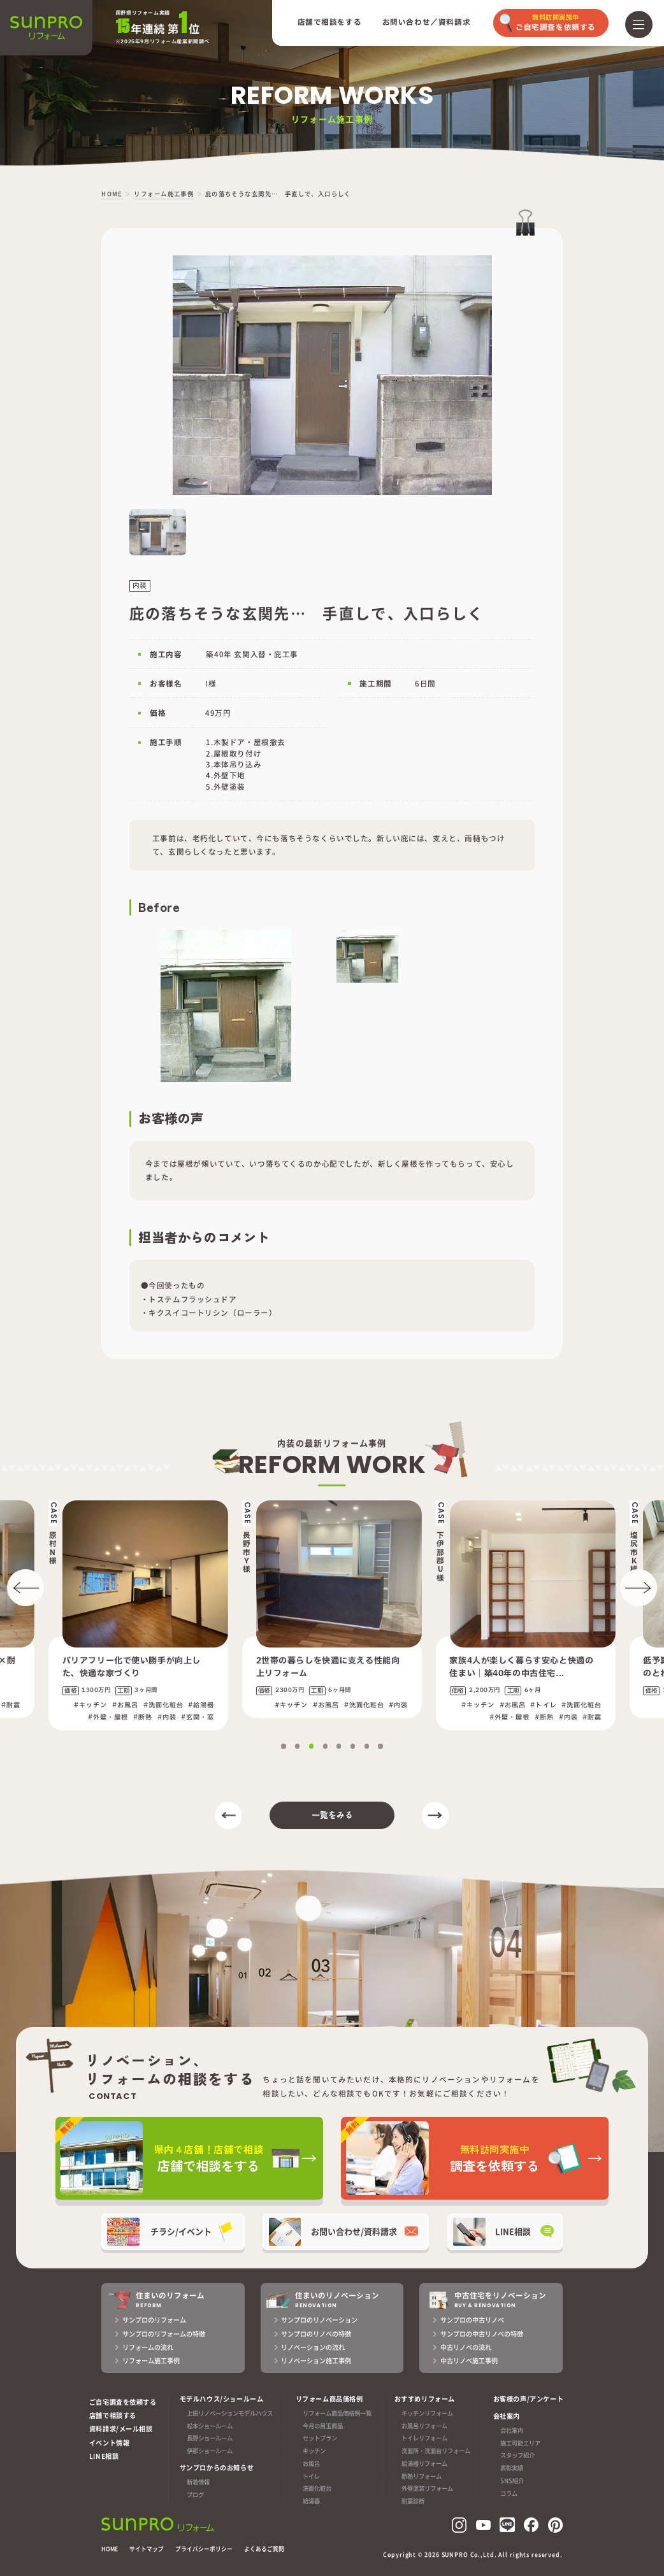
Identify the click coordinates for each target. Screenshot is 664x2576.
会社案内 (511, 2430)
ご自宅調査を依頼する (123, 2402)
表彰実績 (511, 2467)
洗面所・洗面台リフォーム (435, 2450)
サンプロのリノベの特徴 (316, 2333)
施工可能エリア (520, 2442)
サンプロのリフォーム (154, 2319)
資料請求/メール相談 (121, 2428)
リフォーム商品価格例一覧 (337, 2413)
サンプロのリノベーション (319, 2319)
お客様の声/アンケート (528, 2398)
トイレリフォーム (424, 2438)
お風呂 (311, 2463)
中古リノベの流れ (465, 2347)
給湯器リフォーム (424, 2463)
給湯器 (311, 2500)
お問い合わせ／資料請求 (426, 22)
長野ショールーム (210, 2438)
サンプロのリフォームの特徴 (163, 2333)
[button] (25, 1587)
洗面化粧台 (317, 2488)
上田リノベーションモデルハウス (230, 2413)
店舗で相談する (112, 2415)
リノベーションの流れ (313, 2347)
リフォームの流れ (147, 2347)
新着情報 (198, 2482)
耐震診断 (412, 2500)
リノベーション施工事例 (316, 2360)
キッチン (314, 2450)
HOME (109, 2549)
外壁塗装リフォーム (427, 2488)
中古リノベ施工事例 (469, 2360)
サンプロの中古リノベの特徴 (481, 2333)
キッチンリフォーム (427, 2413)
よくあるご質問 (264, 2549)
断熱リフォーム (421, 2476)
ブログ (195, 2494)
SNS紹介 (512, 2480)
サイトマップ (146, 2549)
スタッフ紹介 (517, 2455)
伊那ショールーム (210, 2450)
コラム (508, 2493)
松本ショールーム (210, 2425)
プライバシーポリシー (204, 2549)
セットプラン (320, 2438)
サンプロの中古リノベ (472, 2319)
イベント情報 (109, 2442)
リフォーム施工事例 (151, 2360)
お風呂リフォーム (424, 2425)
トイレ (311, 2476)
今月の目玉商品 (323, 2425)
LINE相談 (104, 2456)
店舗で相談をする (330, 22)
